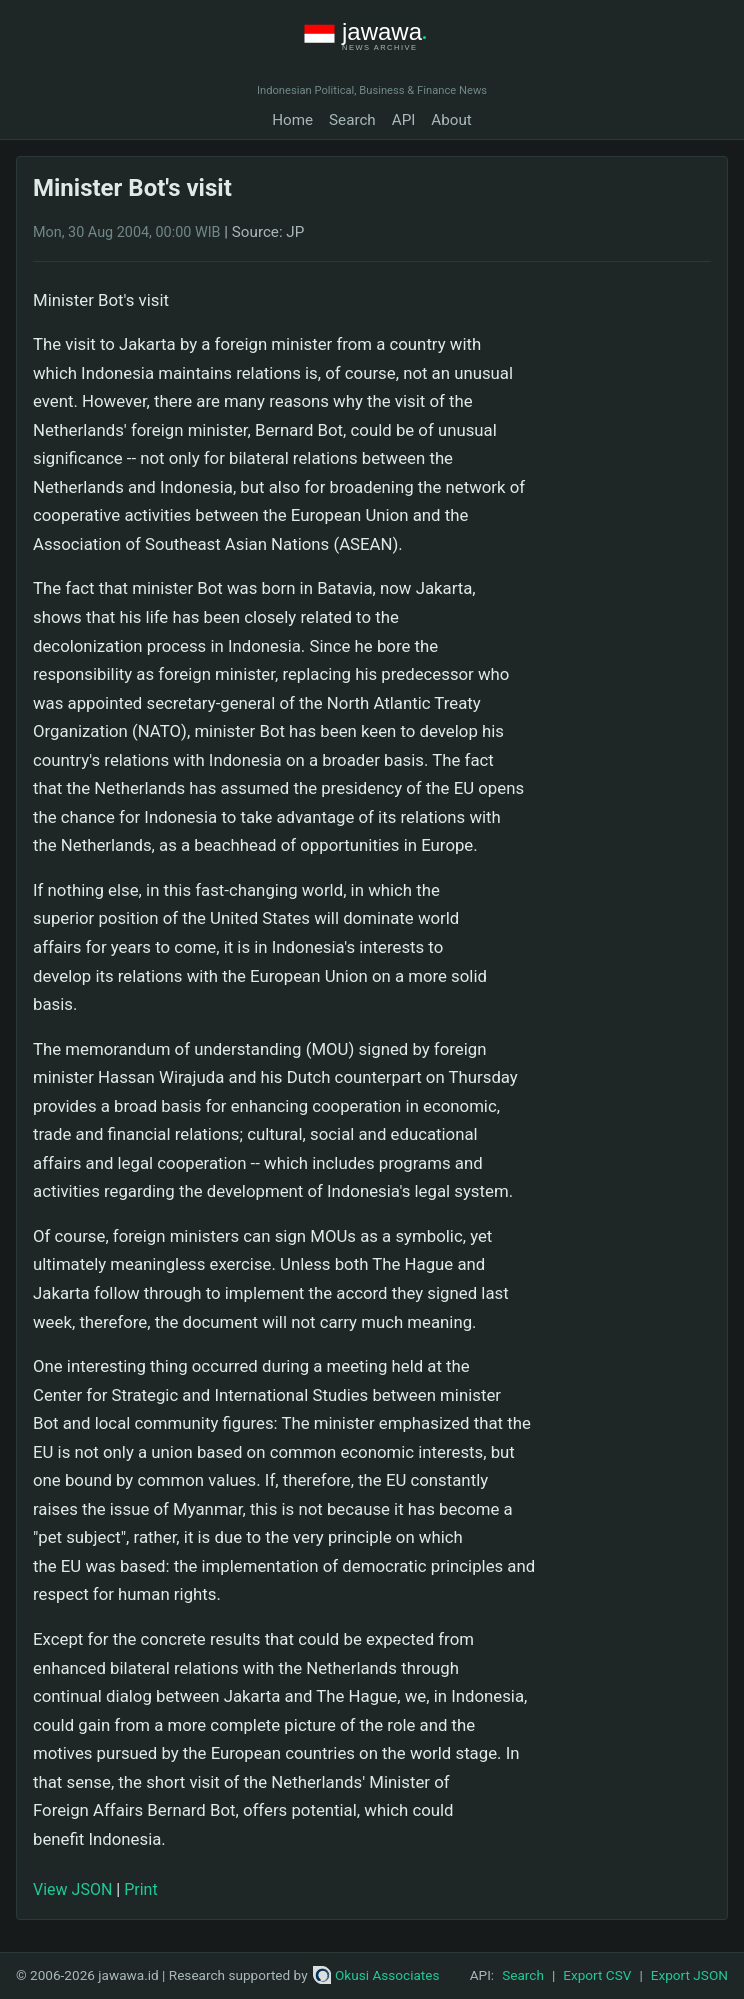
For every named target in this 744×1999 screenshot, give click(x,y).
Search (352, 120)
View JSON (72, 1889)
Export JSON (689, 1975)
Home (292, 120)
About (451, 120)
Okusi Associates (376, 1975)
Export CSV (597, 1975)
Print (140, 1889)
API (404, 120)
